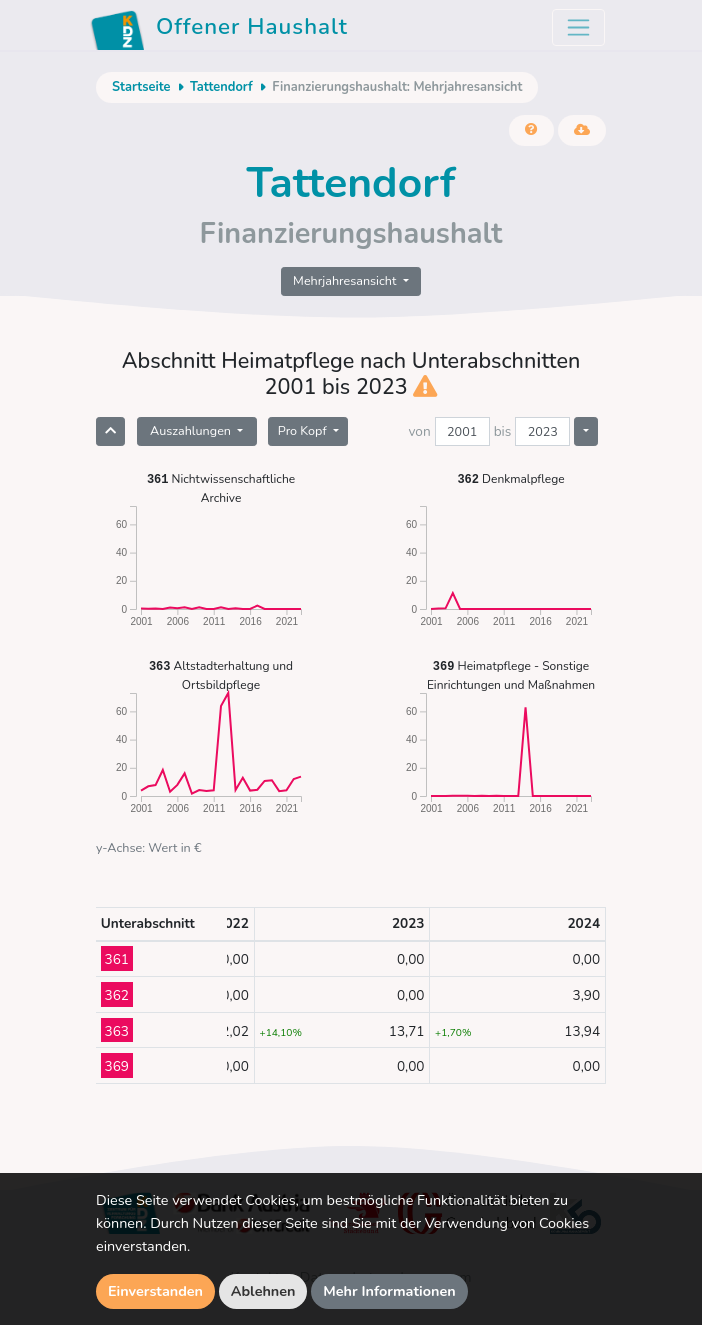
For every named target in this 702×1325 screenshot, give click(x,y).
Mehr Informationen (389, 1291)
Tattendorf (221, 87)
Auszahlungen (192, 430)
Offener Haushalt (219, 30)
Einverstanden (155, 1291)
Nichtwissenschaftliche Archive (221, 487)
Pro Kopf (304, 430)
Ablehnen (263, 1291)
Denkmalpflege (510, 478)
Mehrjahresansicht (346, 280)
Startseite (141, 87)
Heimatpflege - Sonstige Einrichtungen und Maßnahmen (511, 674)
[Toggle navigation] (578, 27)
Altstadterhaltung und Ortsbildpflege (221, 674)
